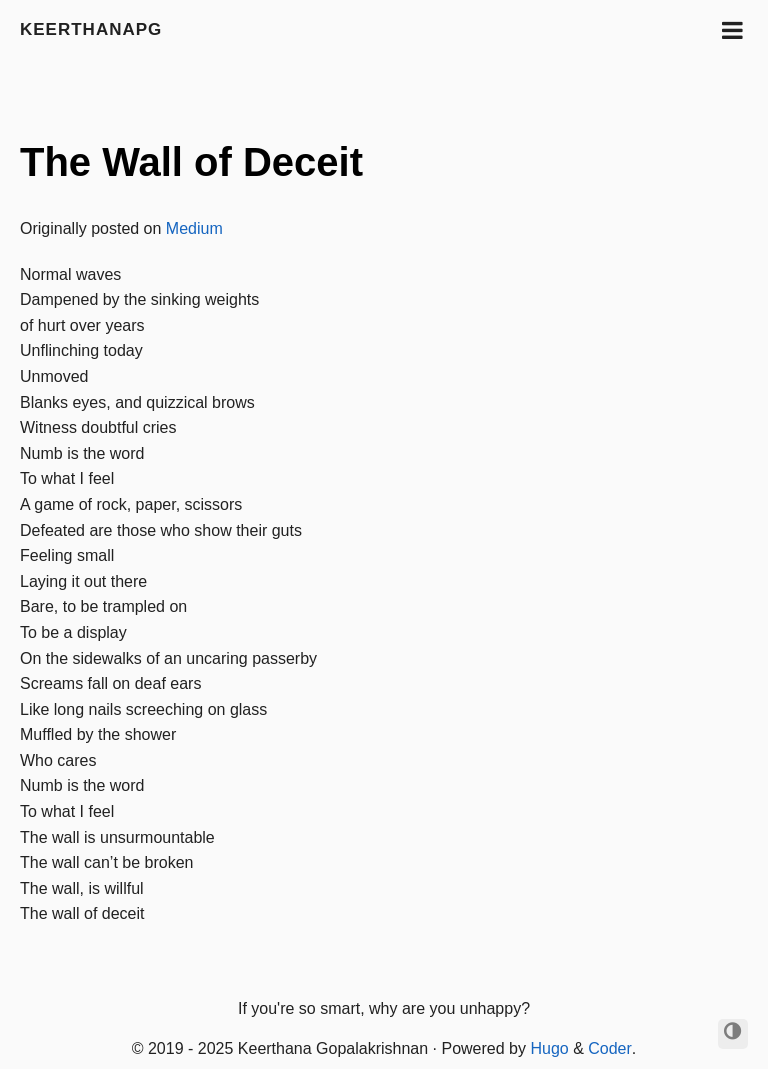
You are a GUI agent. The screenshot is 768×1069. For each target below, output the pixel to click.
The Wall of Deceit (191, 162)
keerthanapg (91, 29)
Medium (194, 228)
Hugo (549, 1048)
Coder (610, 1048)
